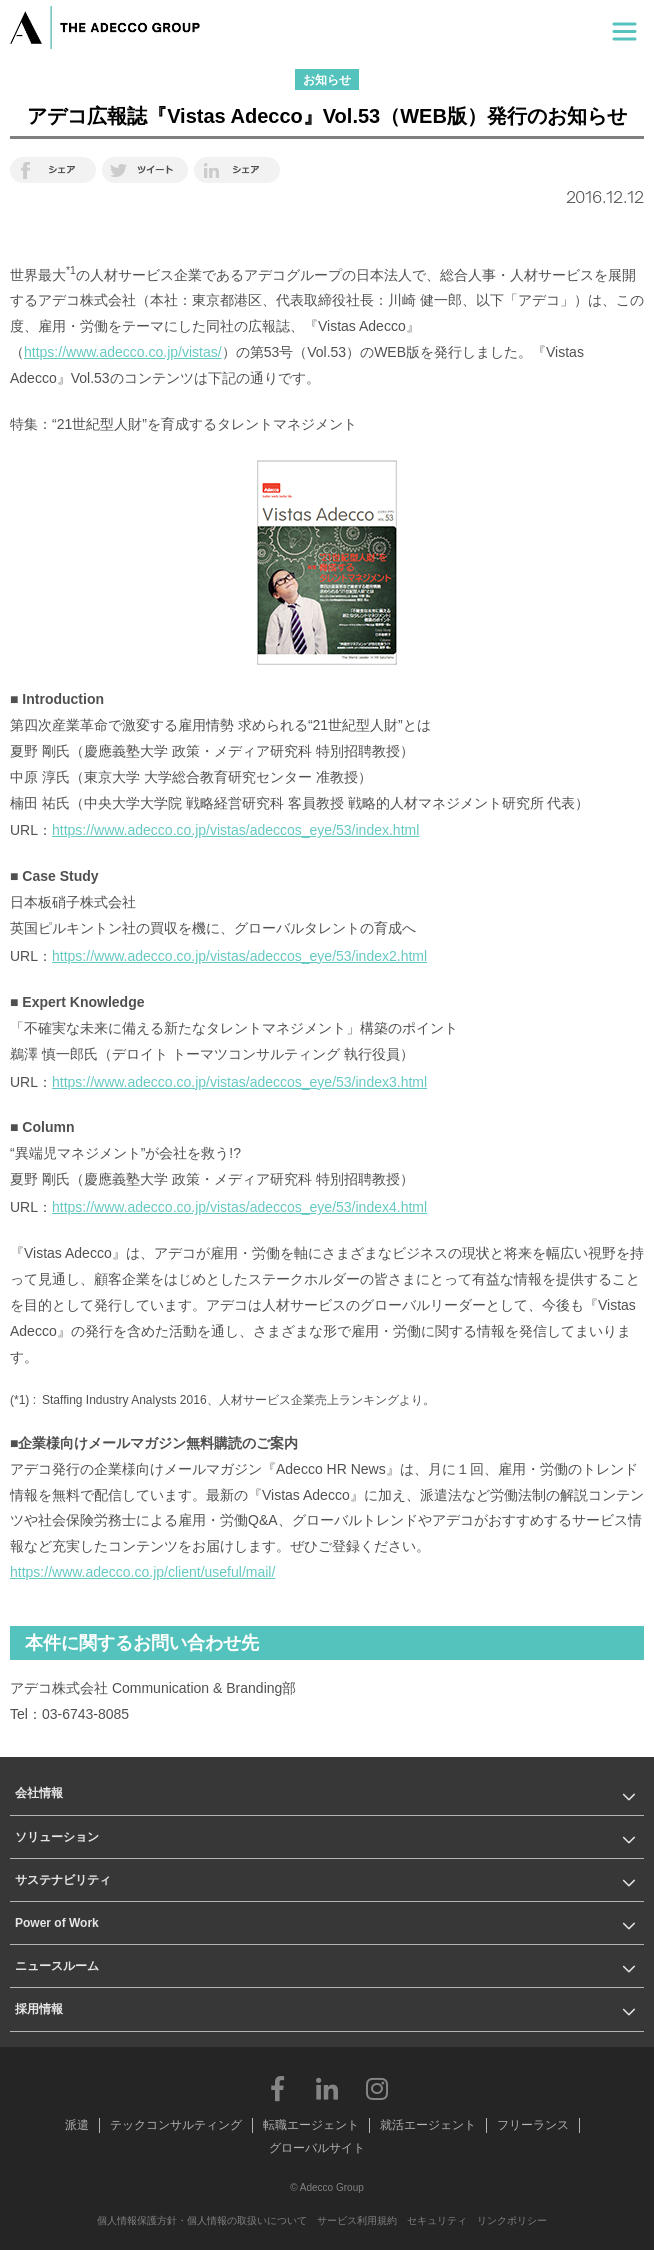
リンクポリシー (512, 2220)
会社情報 (39, 1793)
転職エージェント (311, 2125)
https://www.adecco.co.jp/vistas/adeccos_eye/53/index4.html (239, 1207)
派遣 (77, 2125)
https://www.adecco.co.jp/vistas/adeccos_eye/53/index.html (235, 830)
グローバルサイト (317, 2148)
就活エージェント (428, 2125)
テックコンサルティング (176, 2125)
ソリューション (57, 1837)
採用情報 (39, 2009)
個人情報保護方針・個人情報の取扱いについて (202, 2220)
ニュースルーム (57, 1966)
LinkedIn (327, 2088)
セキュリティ (437, 2220)
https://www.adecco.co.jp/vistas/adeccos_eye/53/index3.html (239, 1082)
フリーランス (533, 2125)
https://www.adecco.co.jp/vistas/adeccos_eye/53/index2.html (239, 956)
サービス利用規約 (357, 2220)
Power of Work (57, 1923)
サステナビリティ (63, 1880)
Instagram (377, 2088)
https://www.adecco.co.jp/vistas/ (123, 352)
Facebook (277, 2088)
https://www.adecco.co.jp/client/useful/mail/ (142, 1572)
